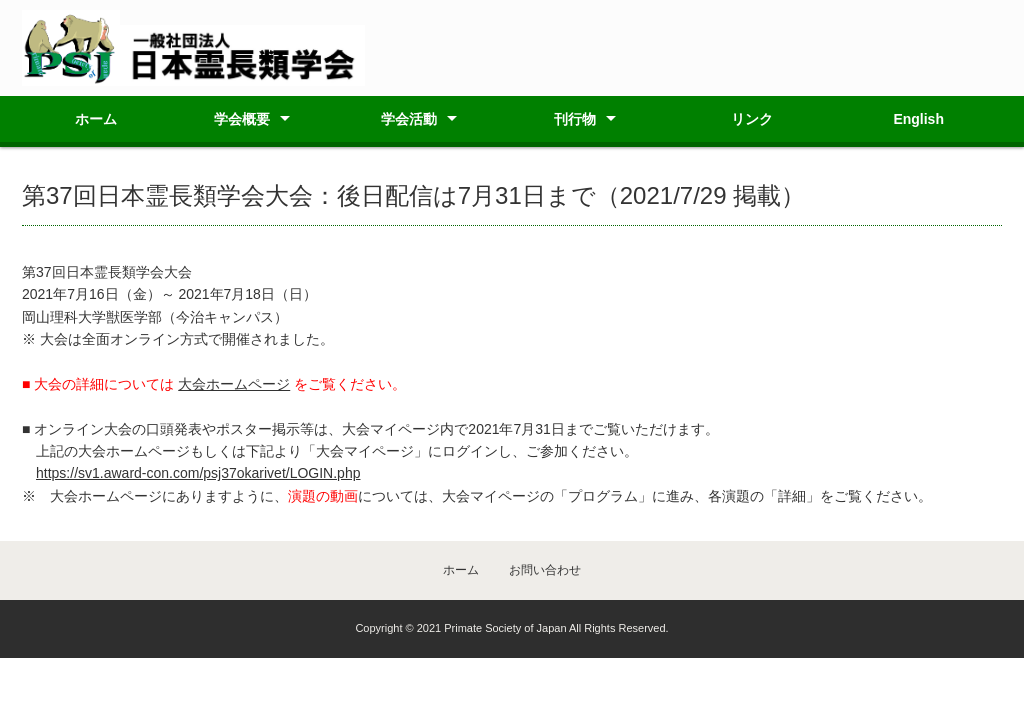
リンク (752, 119)
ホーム (96, 119)
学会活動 (409, 119)
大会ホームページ (234, 384)
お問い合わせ (545, 570)
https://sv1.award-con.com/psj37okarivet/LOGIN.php (198, 473)
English (918, 119)
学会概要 (242, 119)
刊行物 (575, 119)
